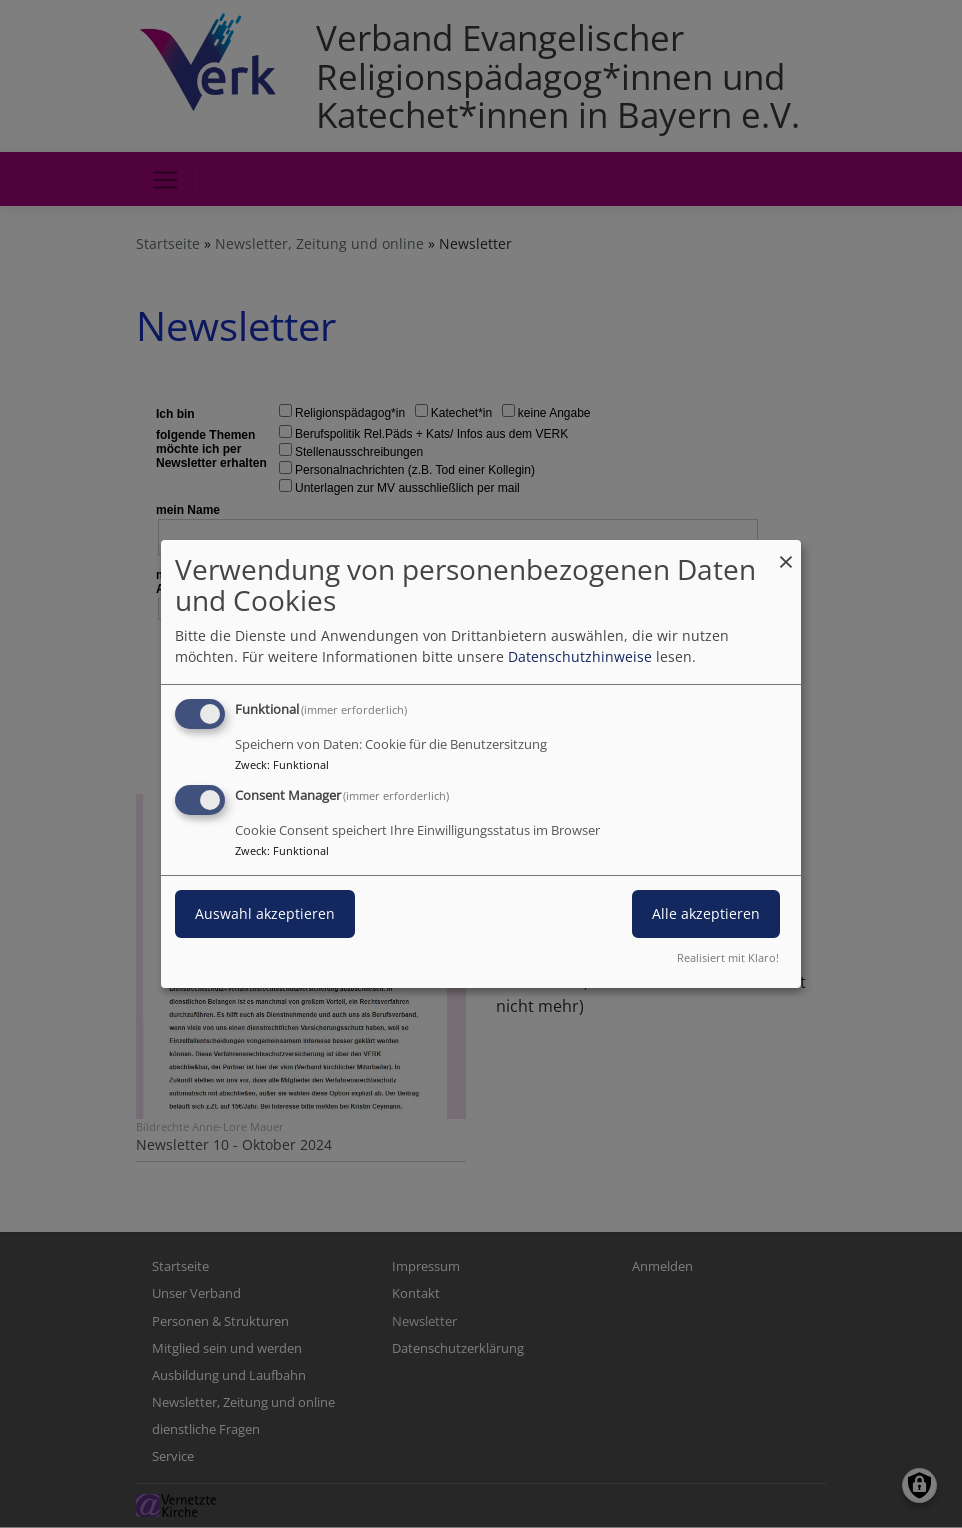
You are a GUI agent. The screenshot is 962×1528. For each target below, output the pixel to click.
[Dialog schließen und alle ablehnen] (786, 552)
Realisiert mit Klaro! (728, 957)
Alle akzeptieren (706, 913)
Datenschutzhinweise (580, 656)
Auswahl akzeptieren (265, 913)
